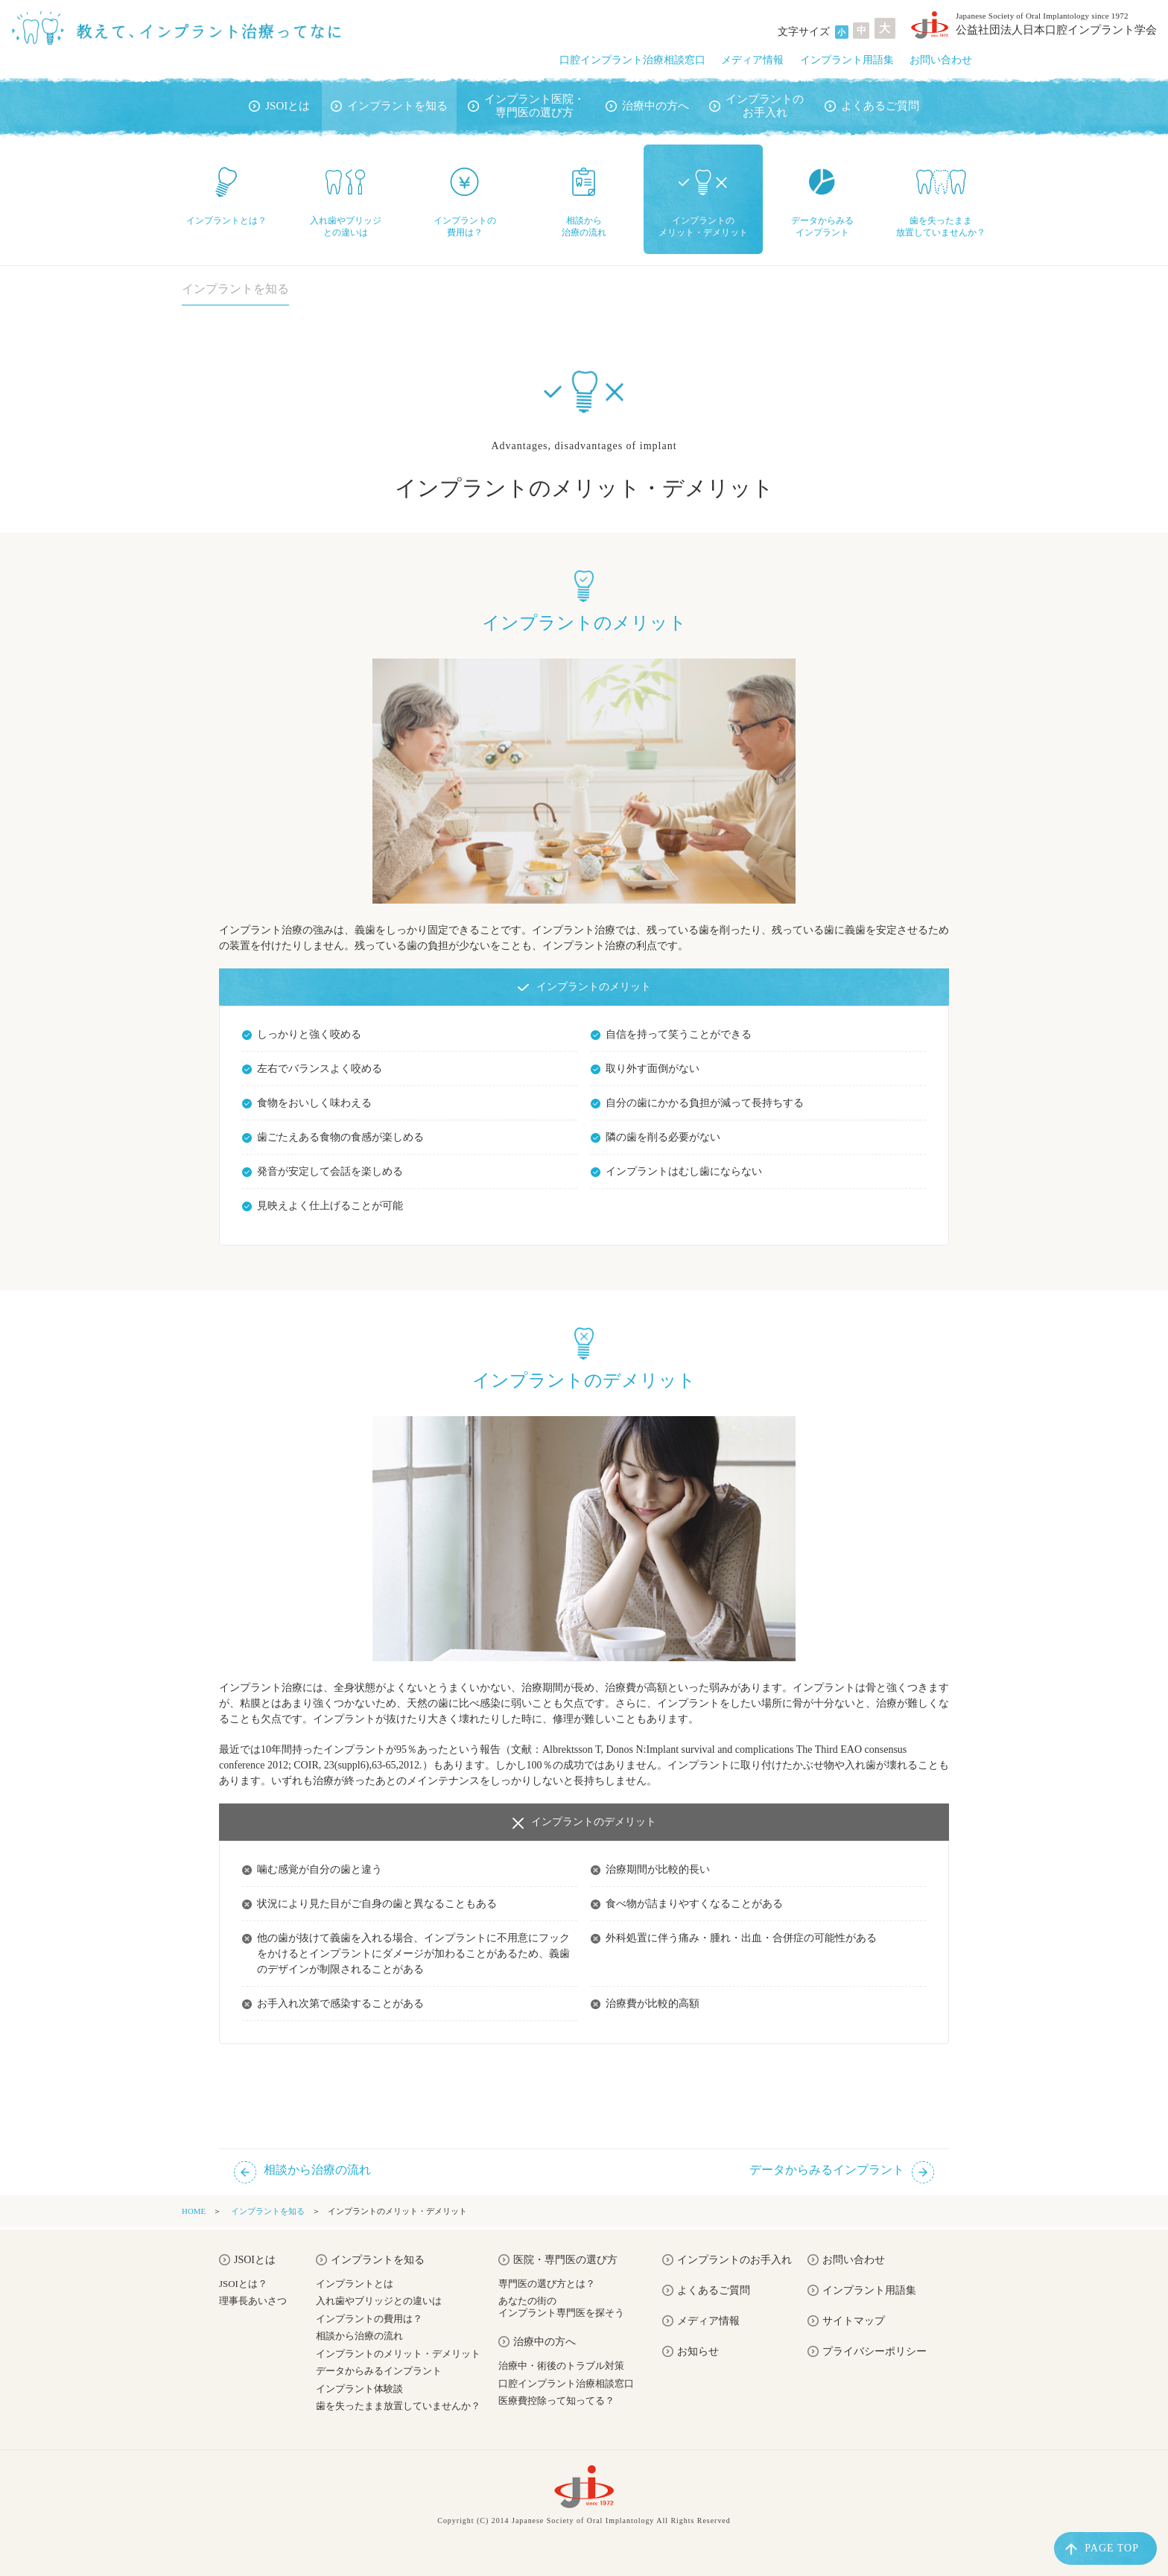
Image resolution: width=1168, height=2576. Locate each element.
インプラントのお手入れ (756, 105)
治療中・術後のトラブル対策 (561, 2366)
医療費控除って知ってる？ (556, 2401)
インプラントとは (354, 2284)
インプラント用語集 (847, 60)
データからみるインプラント (379, 2371)
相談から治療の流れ (359, 2336)
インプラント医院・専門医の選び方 (526, 105)
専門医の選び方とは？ (546, 2284)
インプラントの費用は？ (369, 2319)
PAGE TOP (1102, 2548)
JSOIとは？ (243, 2284)
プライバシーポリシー (867, 2352)
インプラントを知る (389, 106)
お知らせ (690, 2352)
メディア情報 (752, 60)
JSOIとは (279, 106)
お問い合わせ (941, 60)
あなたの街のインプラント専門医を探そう (561, 2307)
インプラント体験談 (359, 2389)
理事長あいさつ (253, 2301)
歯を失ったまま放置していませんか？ (398, 2406)
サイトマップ (846, 2321)
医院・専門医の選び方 (558, 2260)
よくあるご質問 (872, 106)
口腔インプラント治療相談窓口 (632, 60)
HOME (194, 2211)
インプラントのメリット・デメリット (398, 2354)
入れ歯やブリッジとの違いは (379, 2301)
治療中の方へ (647, 106)
